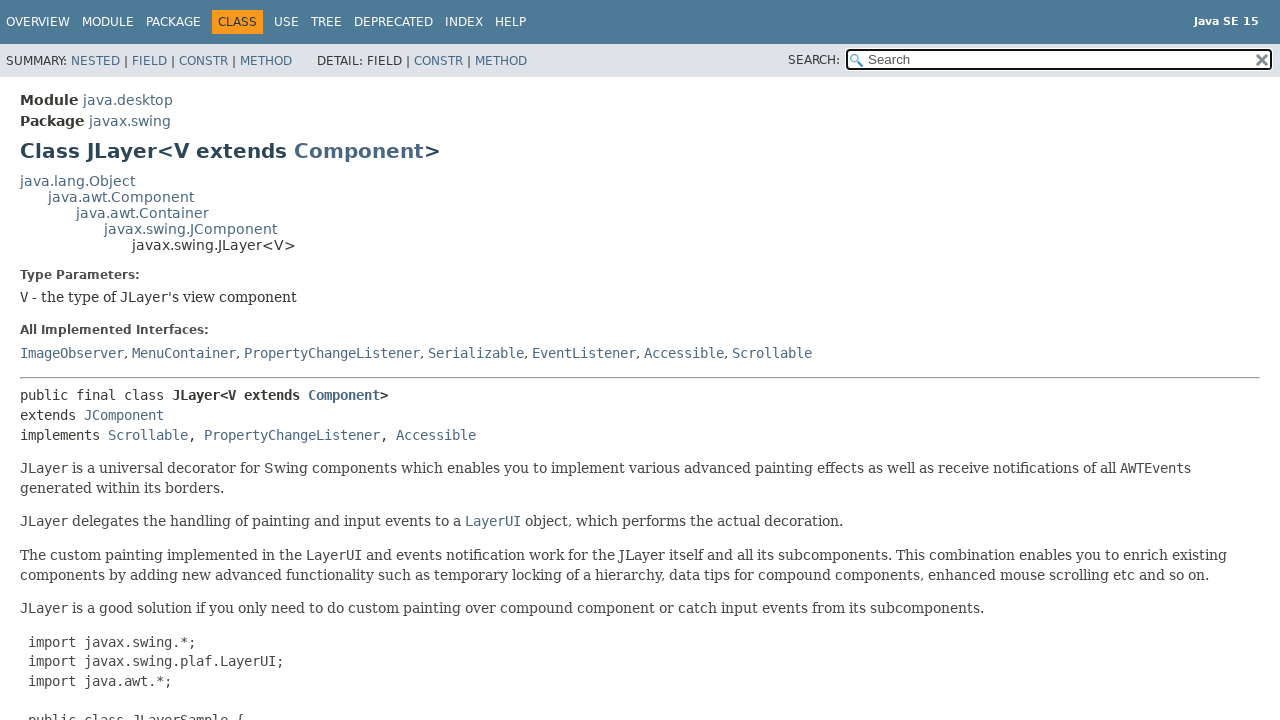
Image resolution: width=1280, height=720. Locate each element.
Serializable (476, 353)
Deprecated (393, 22)
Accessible (684, 353)
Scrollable (772, 353)
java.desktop (128, 100)
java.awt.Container (142, 213)
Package (173, 22)
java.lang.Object (77, 181)
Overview (38, 22)
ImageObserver (72, 353)
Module (108, 22)
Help (510, 22)
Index (464, 22)
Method (266, 61)
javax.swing (130, 121)
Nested (95, 61)
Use (286, 22)
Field (149, 61)
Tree (326, 22)
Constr (203, 61)
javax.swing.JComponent (190, 229)
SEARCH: (814, 60)
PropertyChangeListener (332, 353)
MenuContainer (184, 353)
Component (359, 151)
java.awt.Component (121, 197)
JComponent (124, 415)
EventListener (584, 353)
